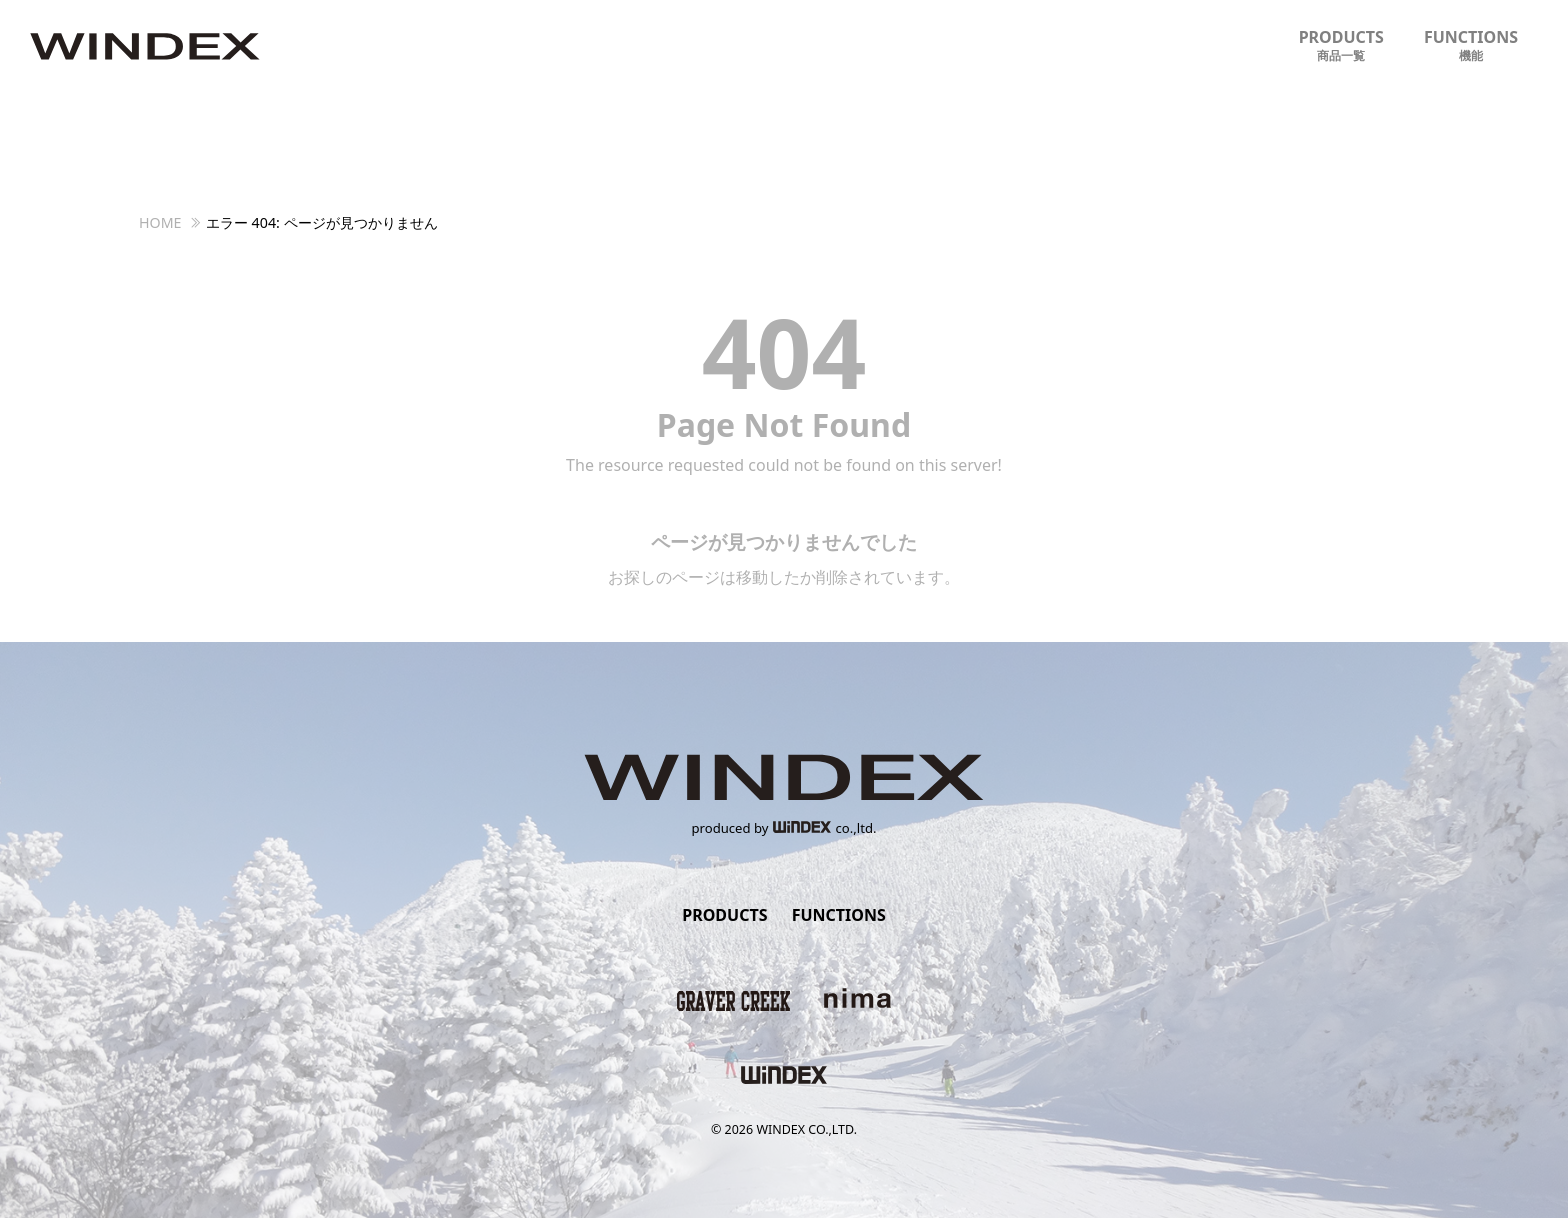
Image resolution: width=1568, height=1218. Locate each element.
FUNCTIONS (1471, 45)
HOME (160, 222)
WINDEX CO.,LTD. (806, 1129)
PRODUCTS (1341, 45)
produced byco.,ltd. (784, 828)
